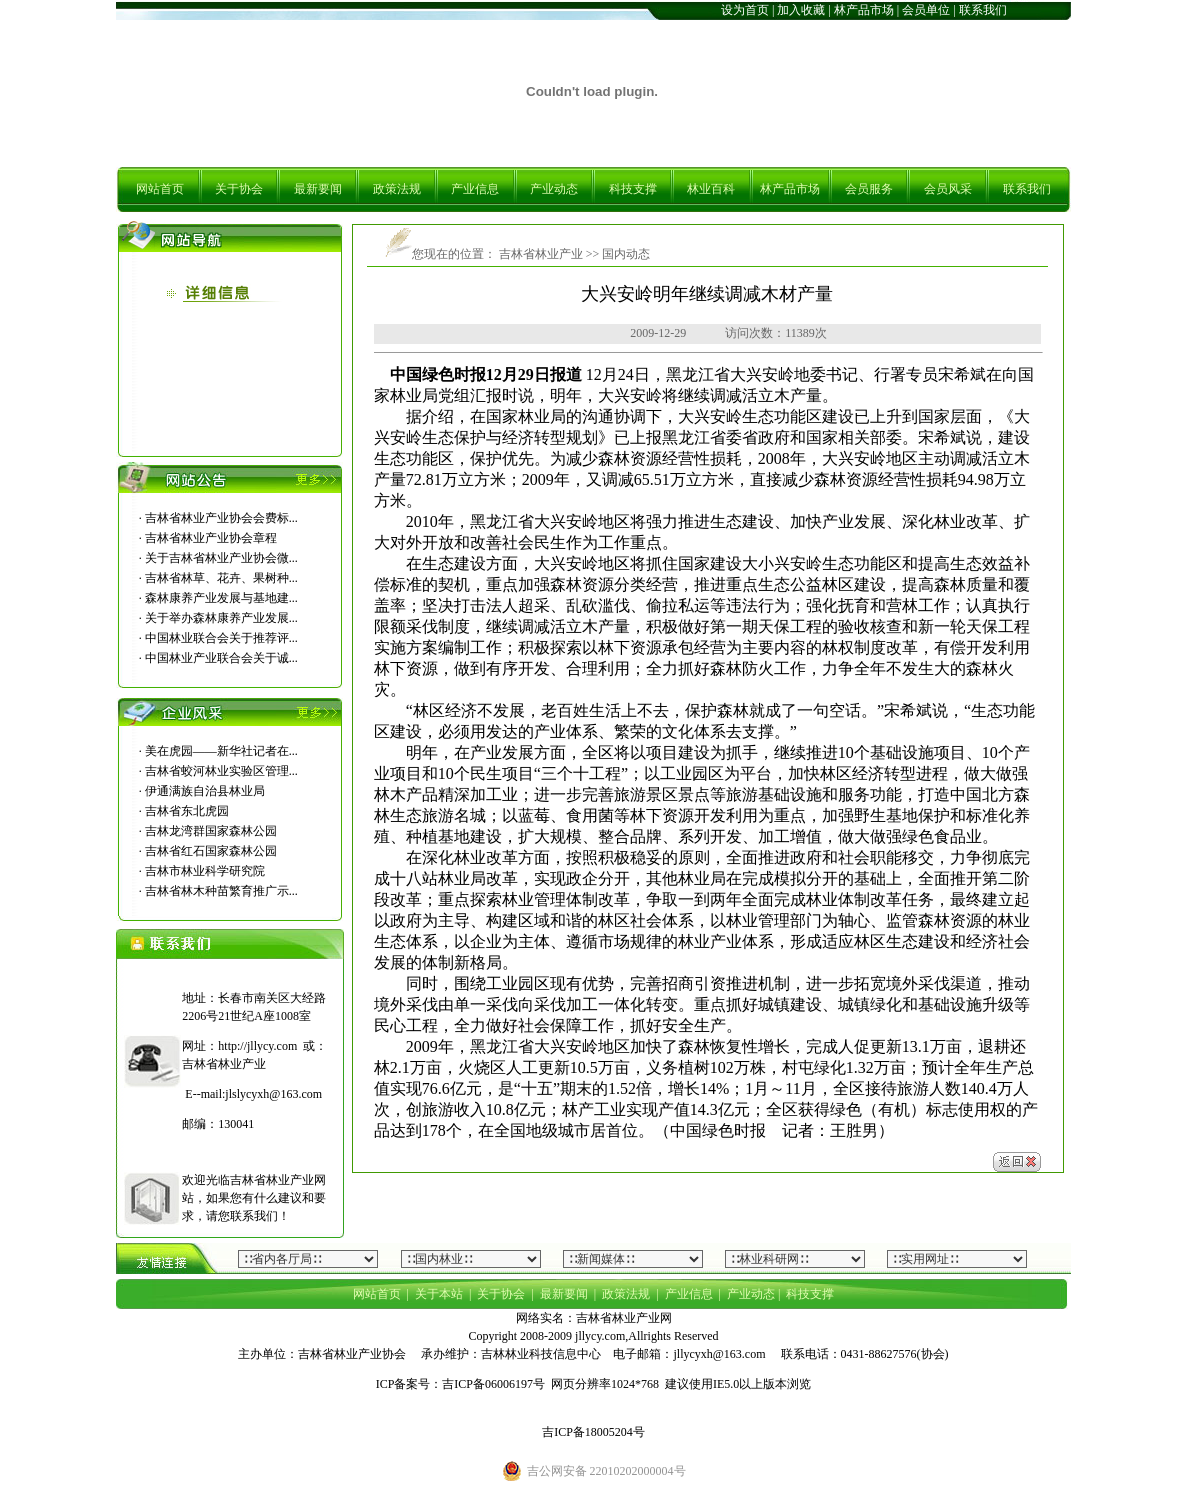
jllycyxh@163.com (719, 1354)
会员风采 (948, 189)
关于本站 (439, 1294)
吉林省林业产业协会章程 (211, 538)
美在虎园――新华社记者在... (221, 751)
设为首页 (745, 10)
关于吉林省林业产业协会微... (221, 558)
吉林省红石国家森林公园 (211, 851)
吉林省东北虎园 (187, 811)
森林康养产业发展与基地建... (221, 598)
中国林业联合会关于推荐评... (221, 638)
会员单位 (926, 10)
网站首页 (160, 189)
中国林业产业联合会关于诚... (221, 658)
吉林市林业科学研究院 (205, 871)
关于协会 (239, 189)
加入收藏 (801, 10)
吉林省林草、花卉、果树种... (221, 578)
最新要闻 (318, 189)
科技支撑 (633, 189)
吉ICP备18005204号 (593, 1432)
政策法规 (397, 189)
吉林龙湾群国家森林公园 (211, 831)
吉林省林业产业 (539, 254)
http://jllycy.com (257, 1046)
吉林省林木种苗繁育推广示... (221, 891)
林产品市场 (864, 10)
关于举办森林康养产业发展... (221, 618)
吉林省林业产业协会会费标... (221, 518)
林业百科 (711, 189)
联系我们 (983, 10)
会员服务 (869, 189)
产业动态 (554, 189)
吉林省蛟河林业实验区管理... (221, 771)
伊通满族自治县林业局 (205, 791)
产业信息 (475, 189)
